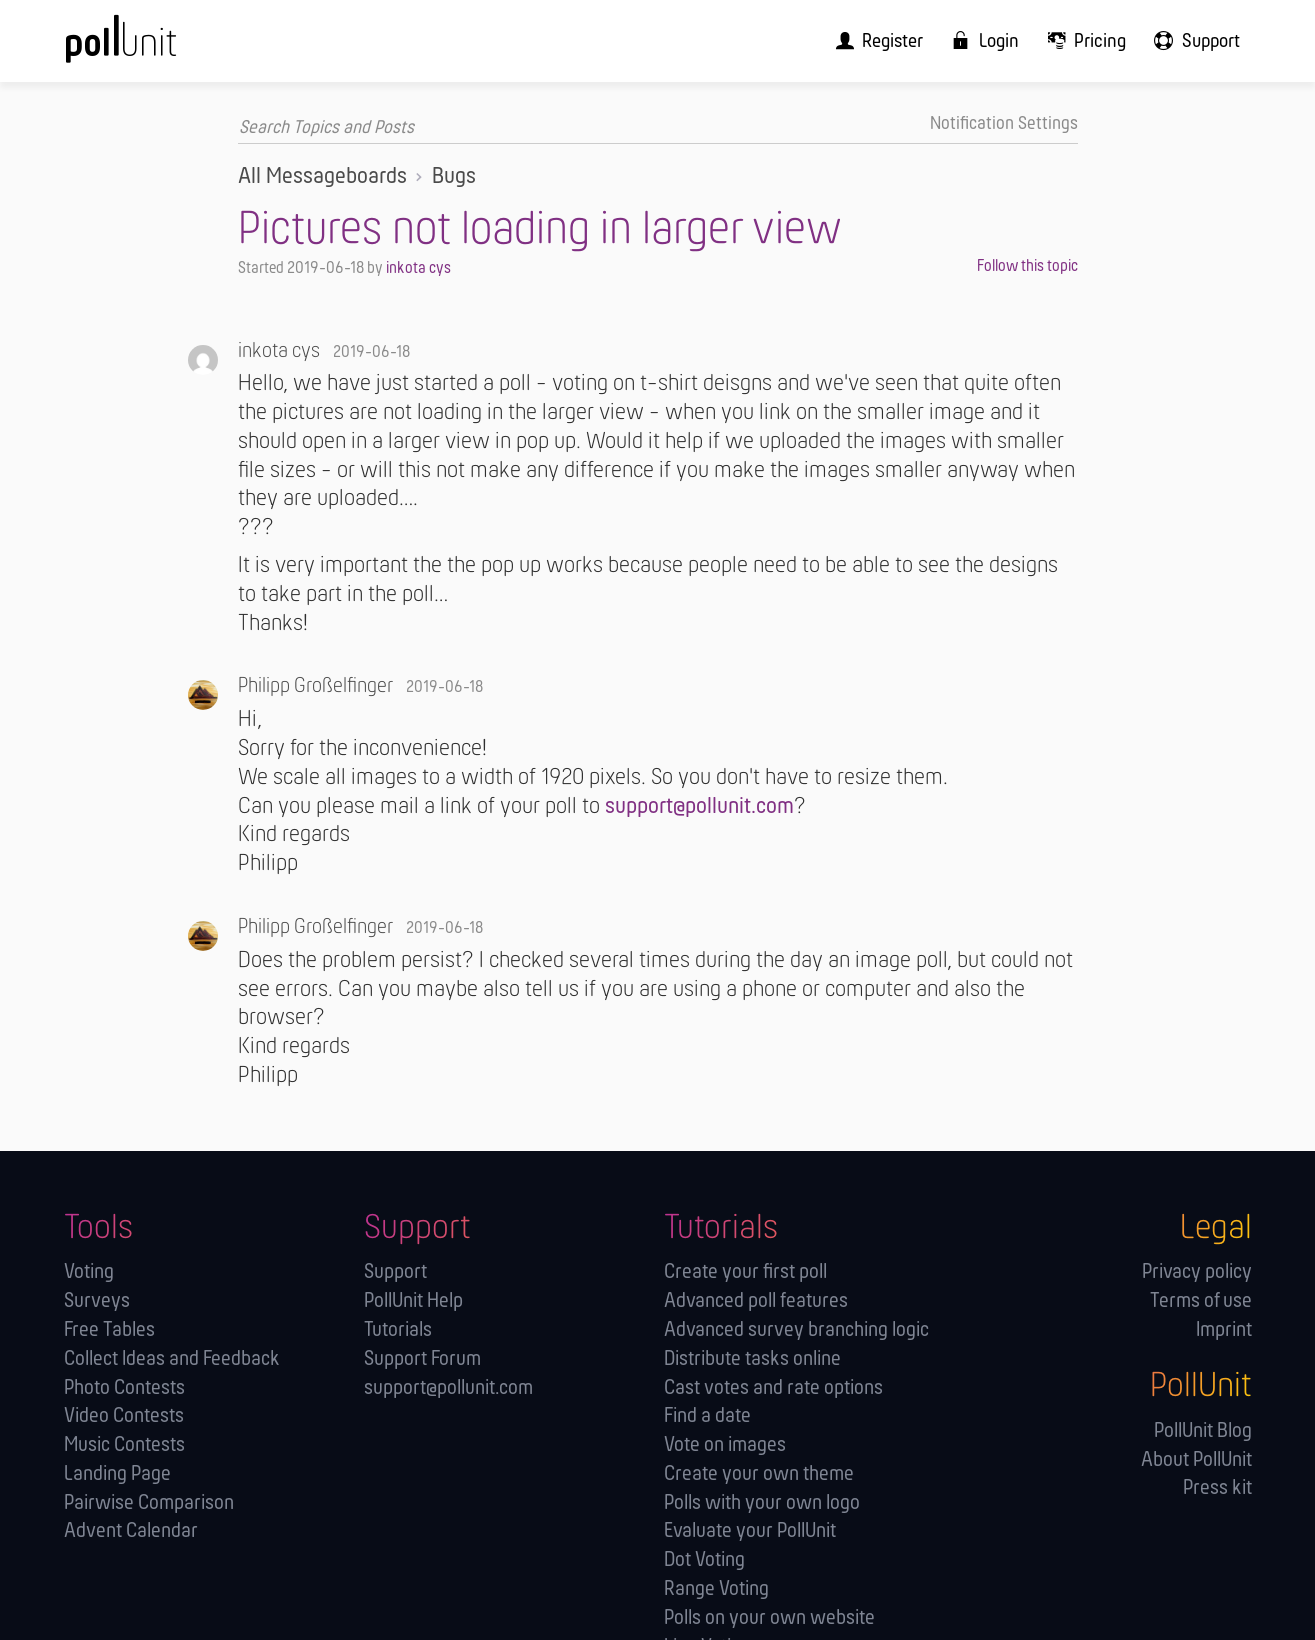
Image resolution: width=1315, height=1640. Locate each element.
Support (395, 1272)
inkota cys (418, 268)
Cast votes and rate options (773, 1387)
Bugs (454, 176)
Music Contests (124, 1444)
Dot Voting (704, 1559)
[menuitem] (896, 40)
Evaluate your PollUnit (750, 1531)
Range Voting (716, 1588)
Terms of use (1201, 1300)
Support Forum (422, 1358)
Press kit (1217, 1488)
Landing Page (117, 1473)
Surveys (97, 1300)
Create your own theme (759, 1473)
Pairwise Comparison (149, 1502)
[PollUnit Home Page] (154, 47)
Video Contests (124, 1416)
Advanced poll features (756, 1300)
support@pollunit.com (699, 806)
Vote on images (725, 1444)
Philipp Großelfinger (315, 686)
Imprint (1224, 1329)
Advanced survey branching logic (796, 1329)
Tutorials (398, 1329)
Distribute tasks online (752, 1358)
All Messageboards (322, 176)
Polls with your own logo (762, 1502)
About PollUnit (1196, 1459)
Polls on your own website (769, 1617)
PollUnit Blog (1203, 1430)
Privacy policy (1197, 1272)
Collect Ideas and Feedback (172, 1358)
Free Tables (109, 1329)
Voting (89, 1272)
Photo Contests (124, 1387)
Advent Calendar (131, 1531)
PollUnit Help (413, 1300)
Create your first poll (745, 1272)
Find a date (707, 1416)
